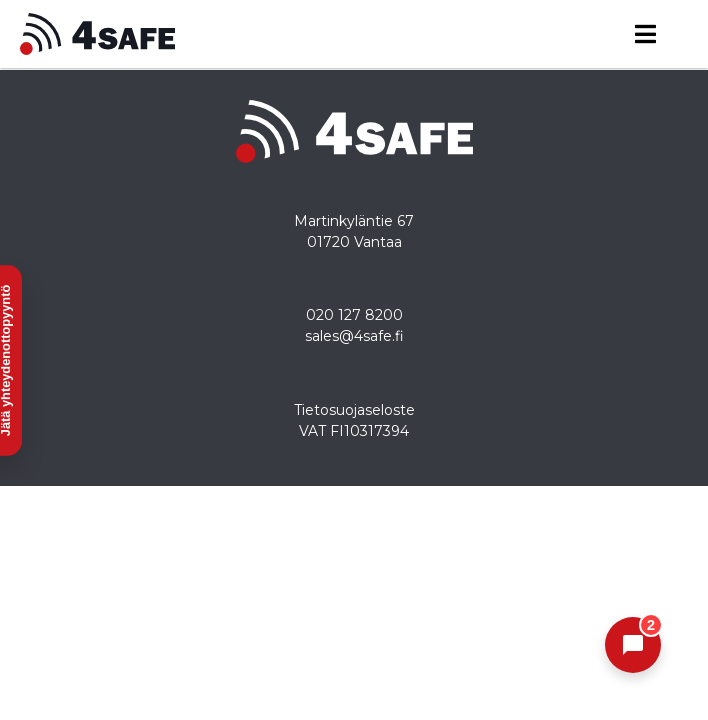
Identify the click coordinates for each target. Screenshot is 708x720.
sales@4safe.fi (354, 336)
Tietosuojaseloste (354, 410)
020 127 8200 (354, 315)
